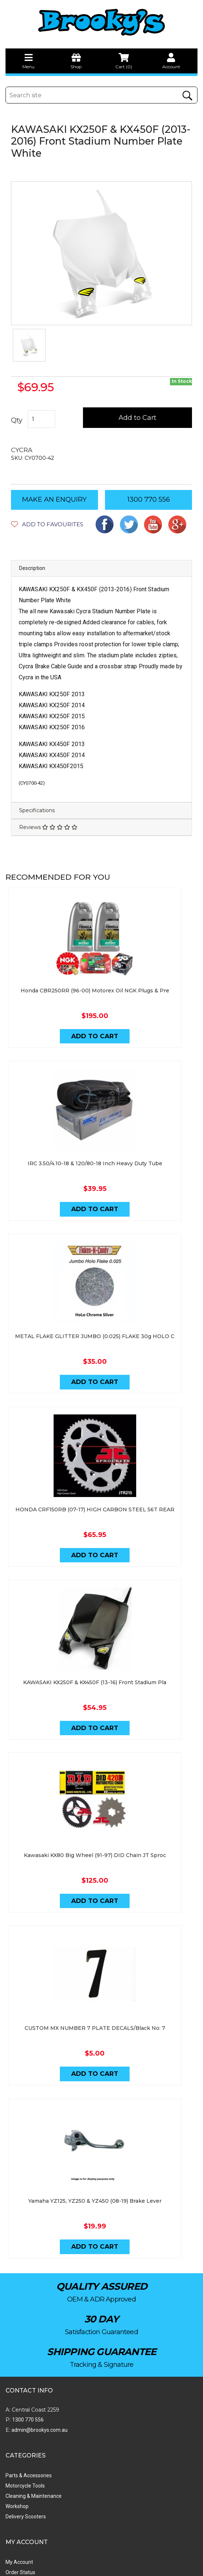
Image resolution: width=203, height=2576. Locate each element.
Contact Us (114, 2418)
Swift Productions (105, 2567)
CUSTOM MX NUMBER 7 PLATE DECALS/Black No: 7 (101, 1949)
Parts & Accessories (125, 2322)
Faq (106, 2460)
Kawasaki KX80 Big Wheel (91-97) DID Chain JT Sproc (101, 1787)
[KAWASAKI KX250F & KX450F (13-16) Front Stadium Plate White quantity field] (41, 419)
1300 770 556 (148, 499)
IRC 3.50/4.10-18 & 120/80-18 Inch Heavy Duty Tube (101, 1140)
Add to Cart (138, 418)
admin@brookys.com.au (39, 2341)
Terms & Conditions (124, 2439)
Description (32, 568)
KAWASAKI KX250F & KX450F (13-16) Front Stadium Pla (101, 1625)
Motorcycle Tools (121, 2332)
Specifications (37, 810)
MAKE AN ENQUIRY (54, 499)
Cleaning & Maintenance (130, 2342)
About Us (112, 2408)
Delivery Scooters (122, 2363)
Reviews (48, 827)
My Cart (14, 2429)
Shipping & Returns (124, 2429)
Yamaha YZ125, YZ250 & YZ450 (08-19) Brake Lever (101, 2111)
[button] (47, 524)
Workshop (113, 2352)
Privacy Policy (117, 2449)
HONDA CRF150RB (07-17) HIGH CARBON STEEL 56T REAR (101, 1463)
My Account (19, 2408)
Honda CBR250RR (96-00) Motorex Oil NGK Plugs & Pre (101, 978)
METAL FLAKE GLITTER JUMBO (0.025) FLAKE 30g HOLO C (101, 1301)
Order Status (20, 2418)
